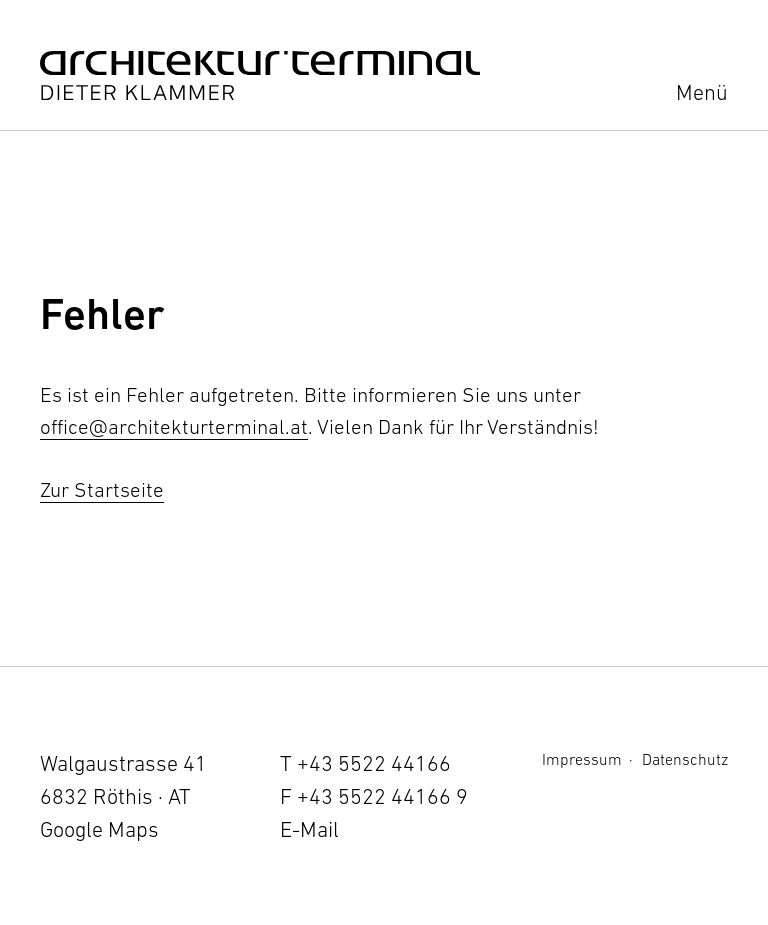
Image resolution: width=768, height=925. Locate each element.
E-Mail (309, 829)
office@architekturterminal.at (174, 426)
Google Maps (99, 829)
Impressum (582, 759)
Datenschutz (685, 759)
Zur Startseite (102, 489)
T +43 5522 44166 (365, 763)
